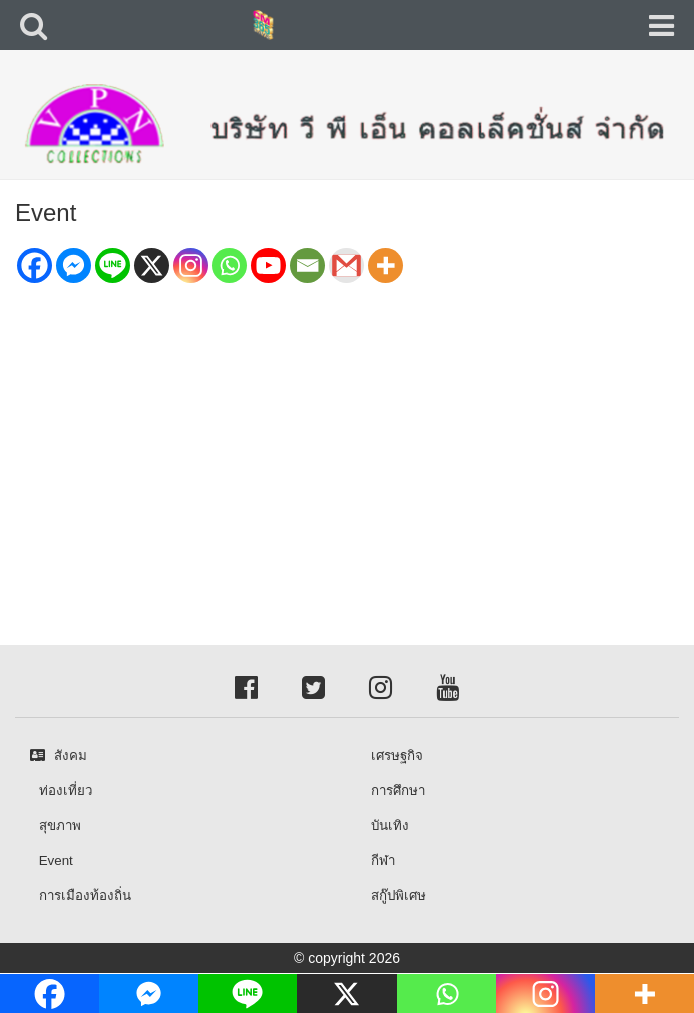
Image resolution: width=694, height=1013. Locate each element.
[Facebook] (34, 265)
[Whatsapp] (229, 265)
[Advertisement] (347, 435)
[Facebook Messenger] (73, 265)
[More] (385, 265)
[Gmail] (346, 265)
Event (45, 212)
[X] (151, 265)
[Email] (307, 265)
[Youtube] (268, 265)
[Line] (112, 265)
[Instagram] (190, 265)
